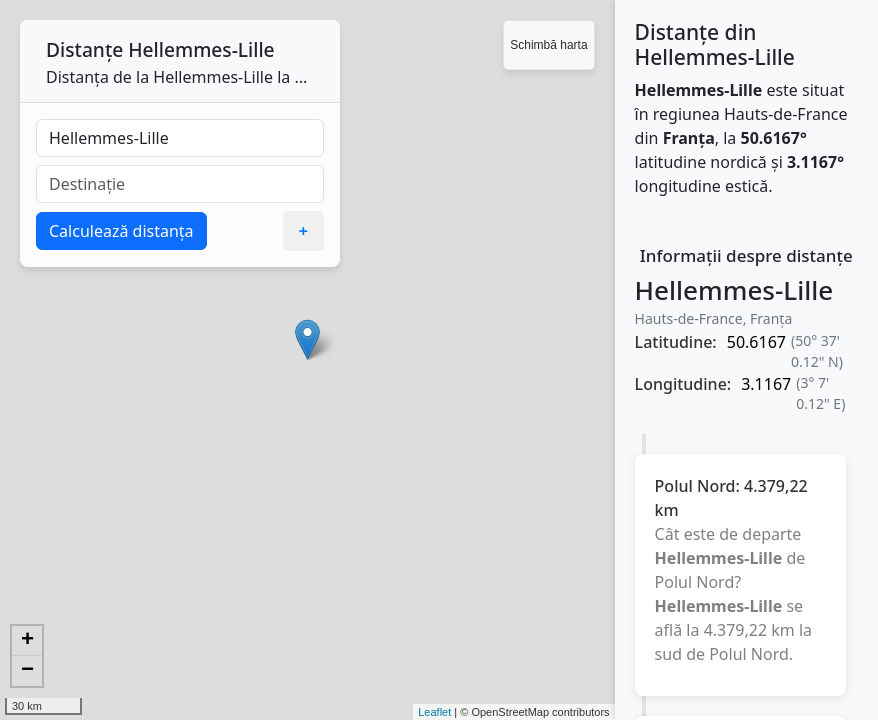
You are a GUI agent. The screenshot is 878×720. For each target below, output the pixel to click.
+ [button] (27, 641)
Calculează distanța (121, 231)
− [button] (27, 671)
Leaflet (434, 712)
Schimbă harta (548, 45)
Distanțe (84, 49)
